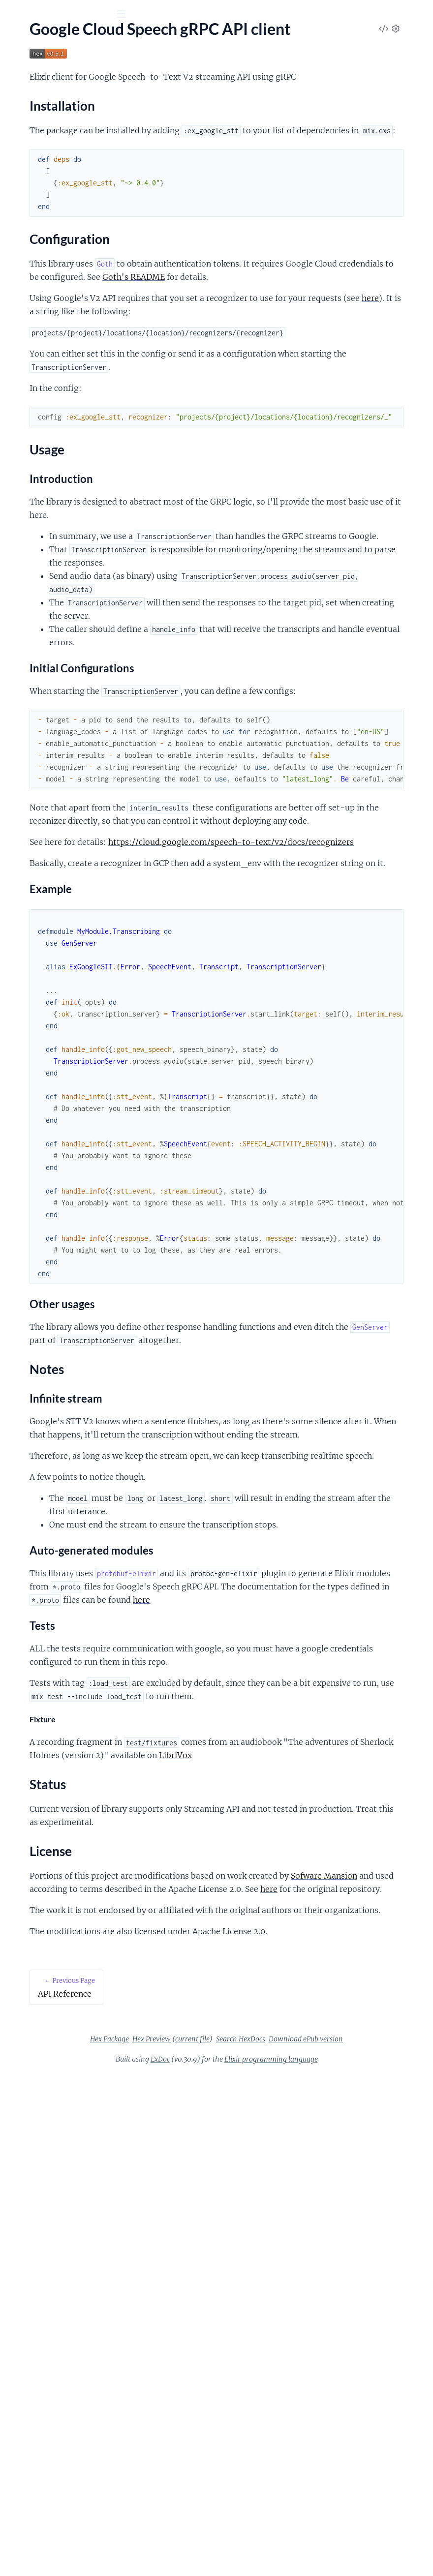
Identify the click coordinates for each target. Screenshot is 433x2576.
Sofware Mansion (252, 2191)
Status (27, 176)
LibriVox (257, 2058)
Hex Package (248, 2394)
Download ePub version (317, 2407)
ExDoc (234, 2428)
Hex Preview (291, 2394)
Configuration (40, 141)
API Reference (31, 98)
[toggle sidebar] (133, 15)
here (298, 375)
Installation (35, 129)
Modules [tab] (59, 68)
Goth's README (208, 340)
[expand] (138, 99)
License (28, 188)
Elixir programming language (345, 2428)
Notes (26, 164)
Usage (26, 152)
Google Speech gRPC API (65, 39)
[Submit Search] (14, 15)
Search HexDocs (252, 2408)
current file (331, 2394)
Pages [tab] (21, 68)
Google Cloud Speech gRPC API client (70, 112)
